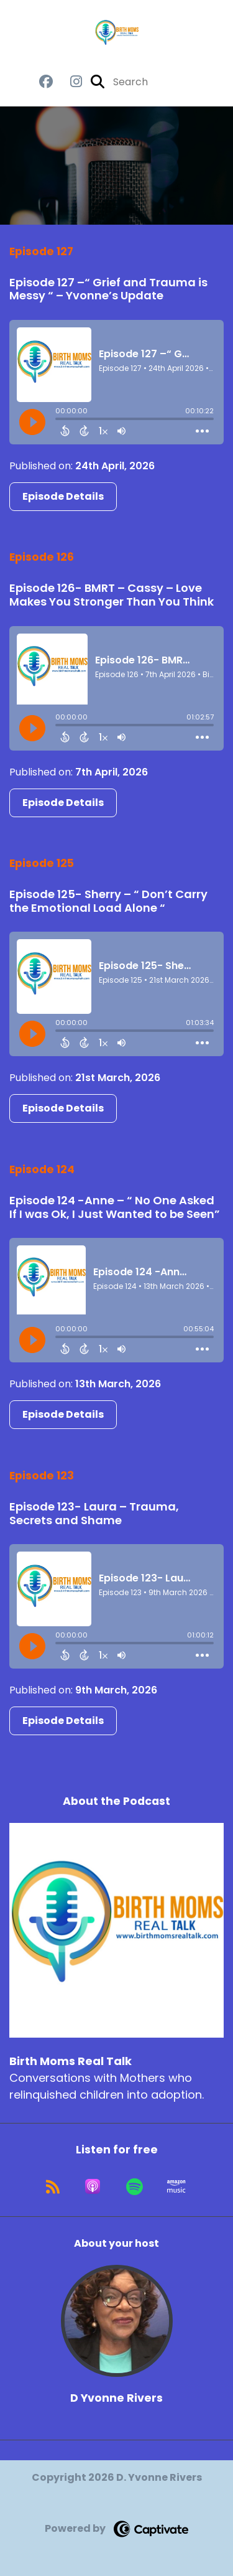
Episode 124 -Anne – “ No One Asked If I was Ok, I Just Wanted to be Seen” (114, 1207)
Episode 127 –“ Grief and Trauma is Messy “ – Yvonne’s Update (108, 289)
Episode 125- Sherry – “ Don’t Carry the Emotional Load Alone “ (108, 901)
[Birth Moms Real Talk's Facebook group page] (46, 81)
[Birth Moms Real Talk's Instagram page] (68, 81)
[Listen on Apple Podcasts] (92, 2186)
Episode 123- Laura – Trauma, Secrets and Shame (94, 1513)
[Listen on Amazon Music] (176, 2186)
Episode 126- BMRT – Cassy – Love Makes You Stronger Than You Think (111, 594)
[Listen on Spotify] (134, 2186)
